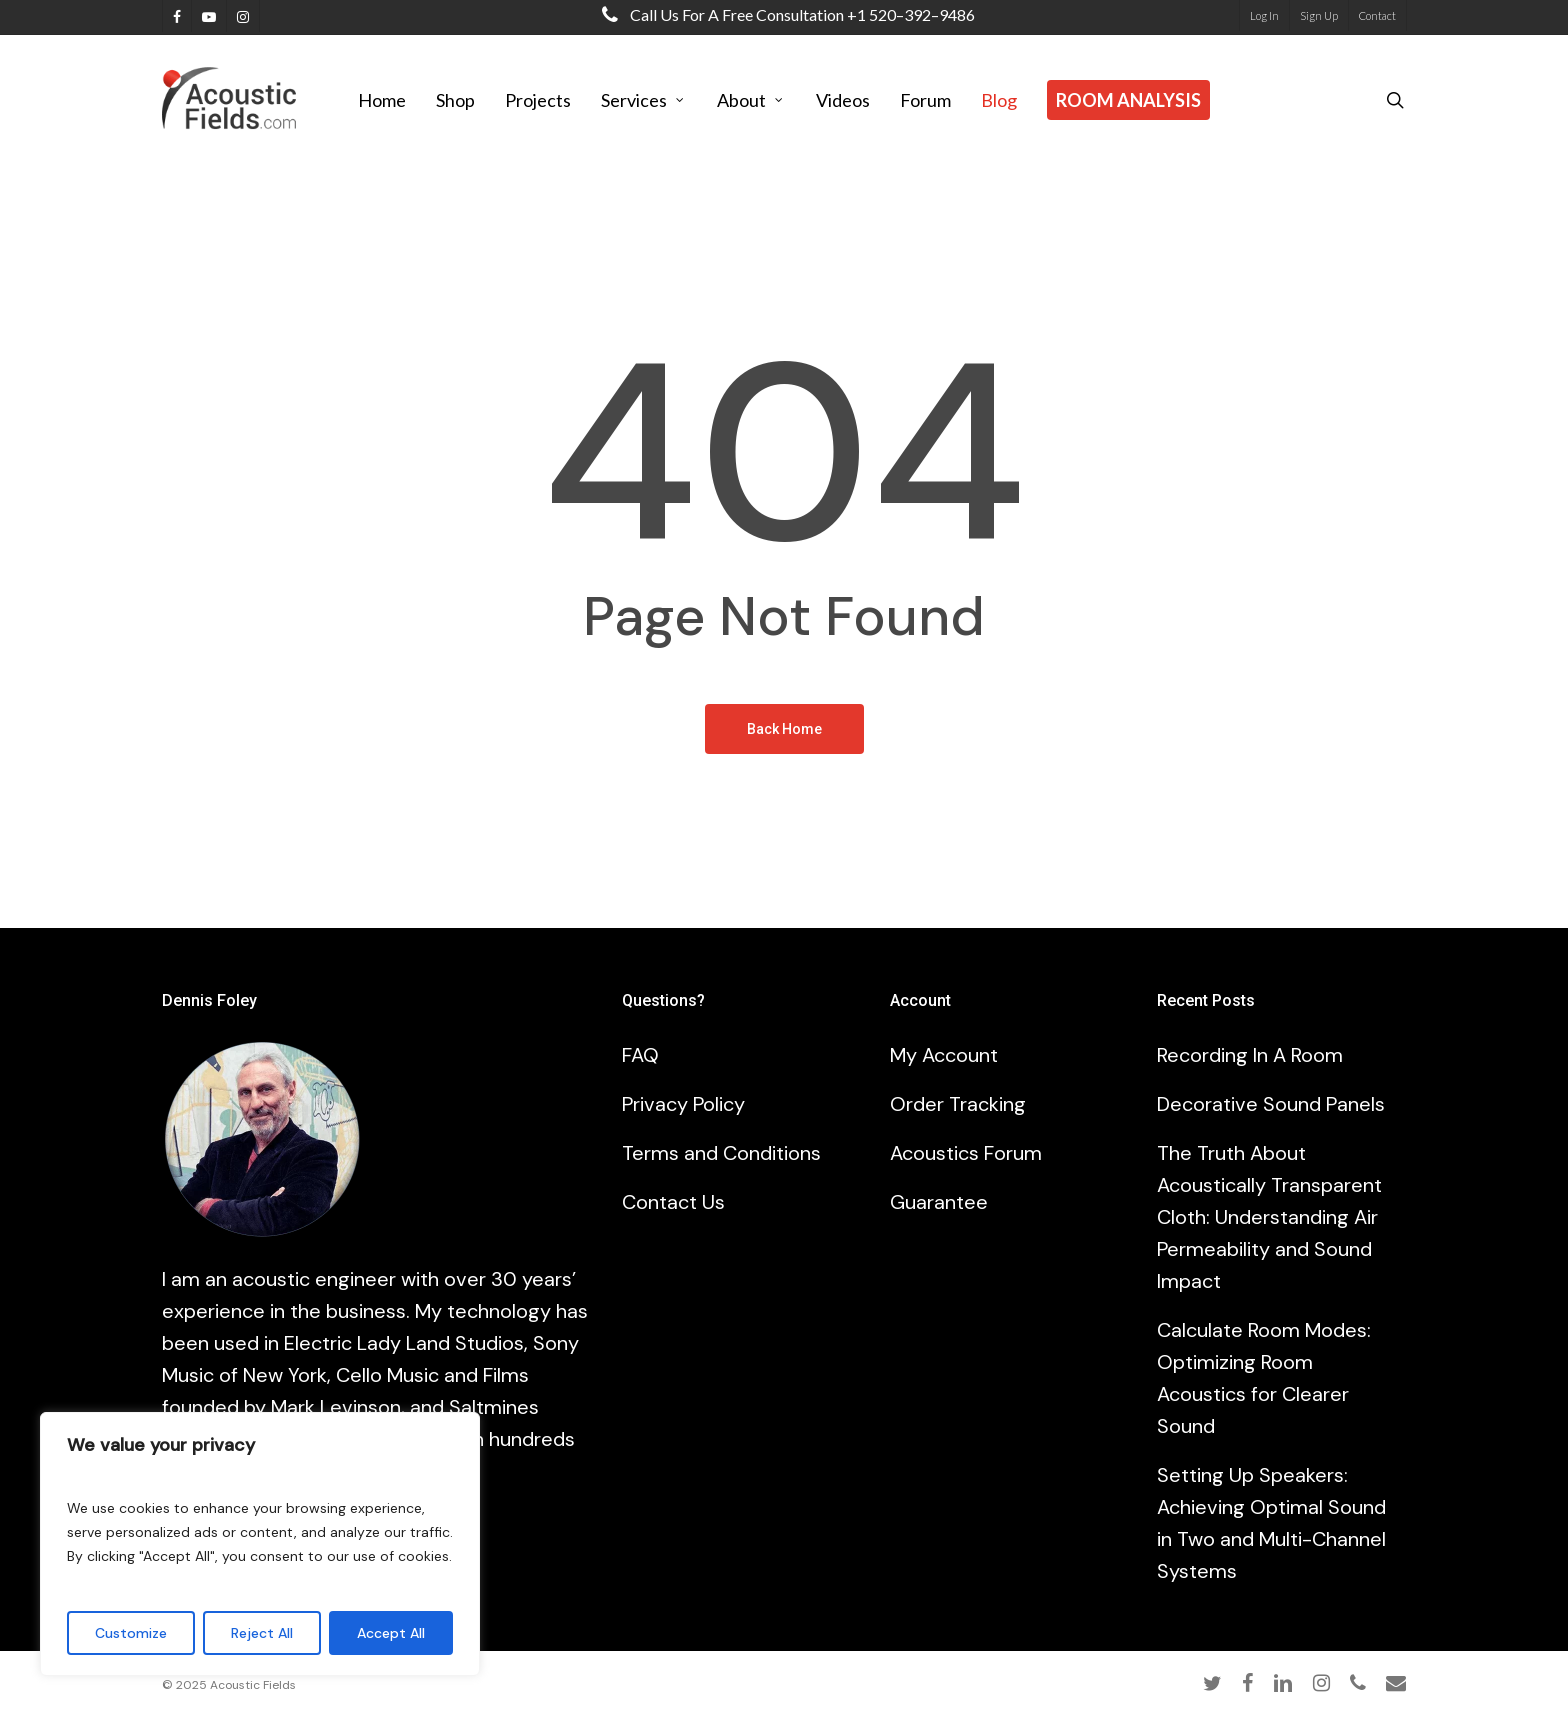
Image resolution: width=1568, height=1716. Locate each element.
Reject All (262, 1633)
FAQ (640, 1055)
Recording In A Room (1250, 1055)
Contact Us (673, 1202)
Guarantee (939, 1202)
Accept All (391, 1633)
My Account (944, 1055)
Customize (131, 1633)
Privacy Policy (683, 1104)
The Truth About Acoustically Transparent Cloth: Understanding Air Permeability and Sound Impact (1269, 1217)
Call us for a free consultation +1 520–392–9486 (784, 14)
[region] (260, 1544)
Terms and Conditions (721, 1153)
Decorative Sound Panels (1271, 1104)
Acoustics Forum (966, 1153)
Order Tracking (958, 1104)
